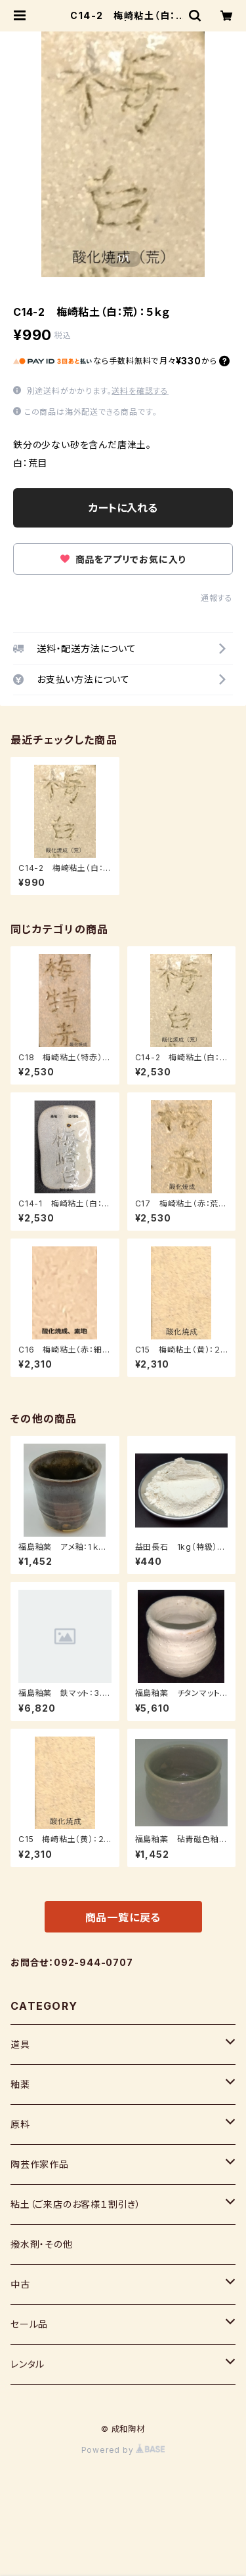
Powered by (123, 2450)
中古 (20, 2284)
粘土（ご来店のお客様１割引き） (75, 2204)
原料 (20, 2124)
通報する (217, 598)
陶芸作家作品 (39, 2164)
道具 (20, 2044)
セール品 (29, 2324)
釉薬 (20, 2084)
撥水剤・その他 (41, 2244)
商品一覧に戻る (123, 1917)
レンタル (27, 2364)
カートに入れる (123, 507)
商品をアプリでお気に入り (123, 559)
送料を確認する (140, 391)
